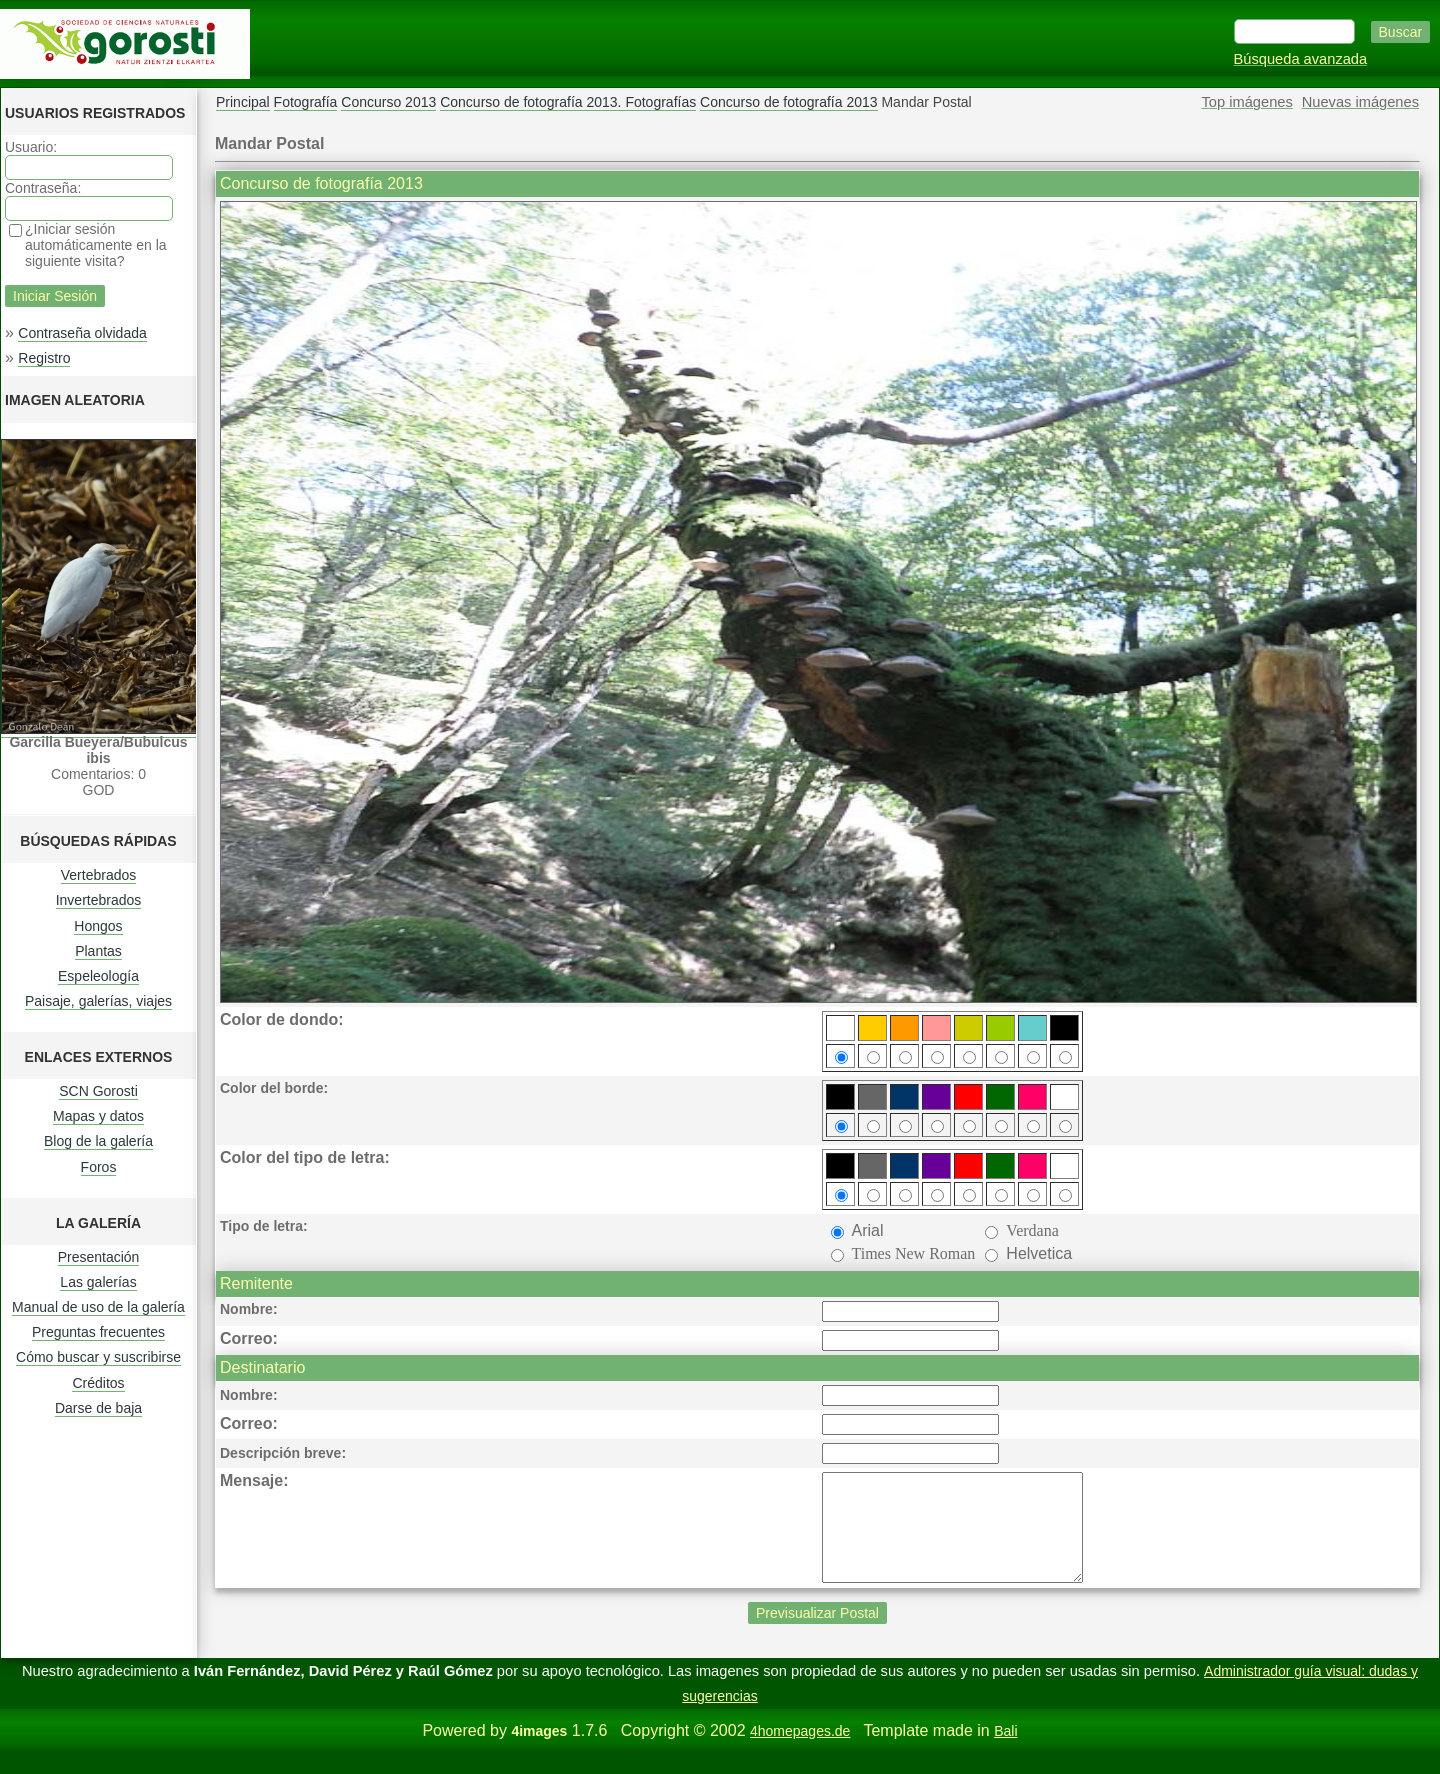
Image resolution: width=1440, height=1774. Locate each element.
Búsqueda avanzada (1301, 59)
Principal (243, 102)
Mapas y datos (98, 1116)
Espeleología (98, 976)
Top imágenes (1247, 102)
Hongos (98, 926)
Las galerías (98, 1282)
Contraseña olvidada (82, 333)
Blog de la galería (98, 1141)
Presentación (99, 1257)
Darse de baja (98, 1408)
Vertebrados (99, 875)
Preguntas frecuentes (98, 1332)
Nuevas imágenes (1360, 102)
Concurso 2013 (388, 102)
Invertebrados (99, 900)
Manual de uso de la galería (98, 1307)
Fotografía (306, 102)
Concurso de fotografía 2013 (788, 102)
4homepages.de (800, 1752)
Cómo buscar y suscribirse (98, 1357)
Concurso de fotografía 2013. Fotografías (568, 102)
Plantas (98, 951)
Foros (99, 1167)
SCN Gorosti (98, 1091)
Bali (1005, 1752)
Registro (44, 358)
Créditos (98, 1383)
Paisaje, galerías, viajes (98, 1001)
